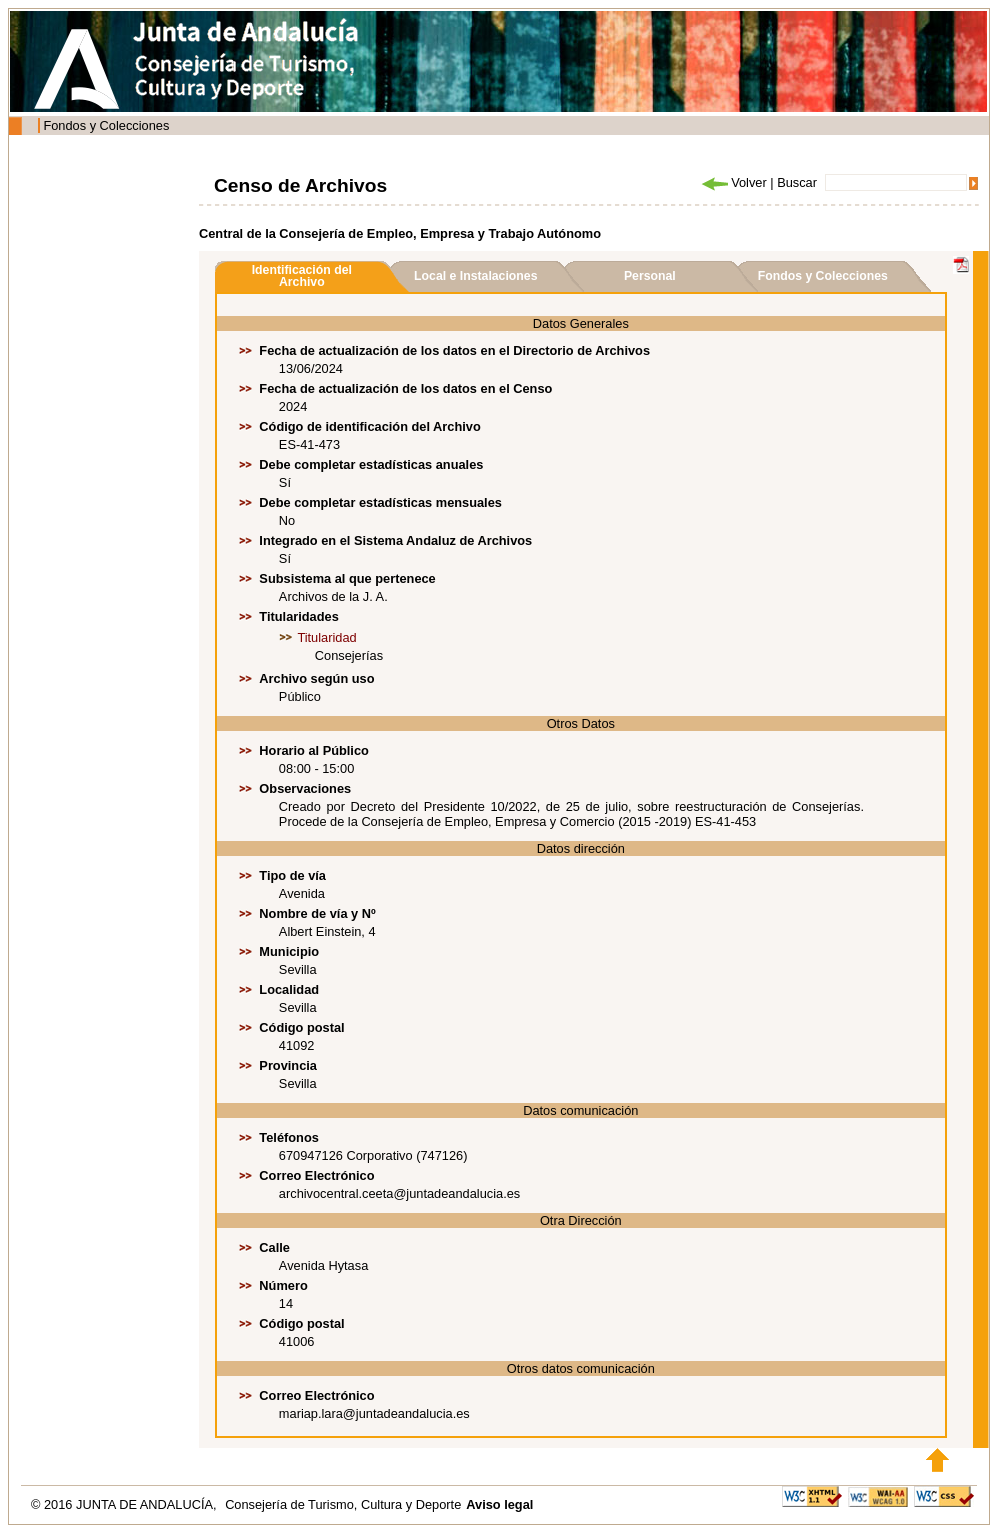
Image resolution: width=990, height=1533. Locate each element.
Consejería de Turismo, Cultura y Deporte (343, 1504)
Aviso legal (499, 1504)
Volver (733, 182)
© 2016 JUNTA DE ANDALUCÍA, (125, 1504)
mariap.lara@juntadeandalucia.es (374, 1413)
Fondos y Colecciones (106, 125)
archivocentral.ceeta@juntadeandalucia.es (399, 1193)
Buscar (797, 182)
